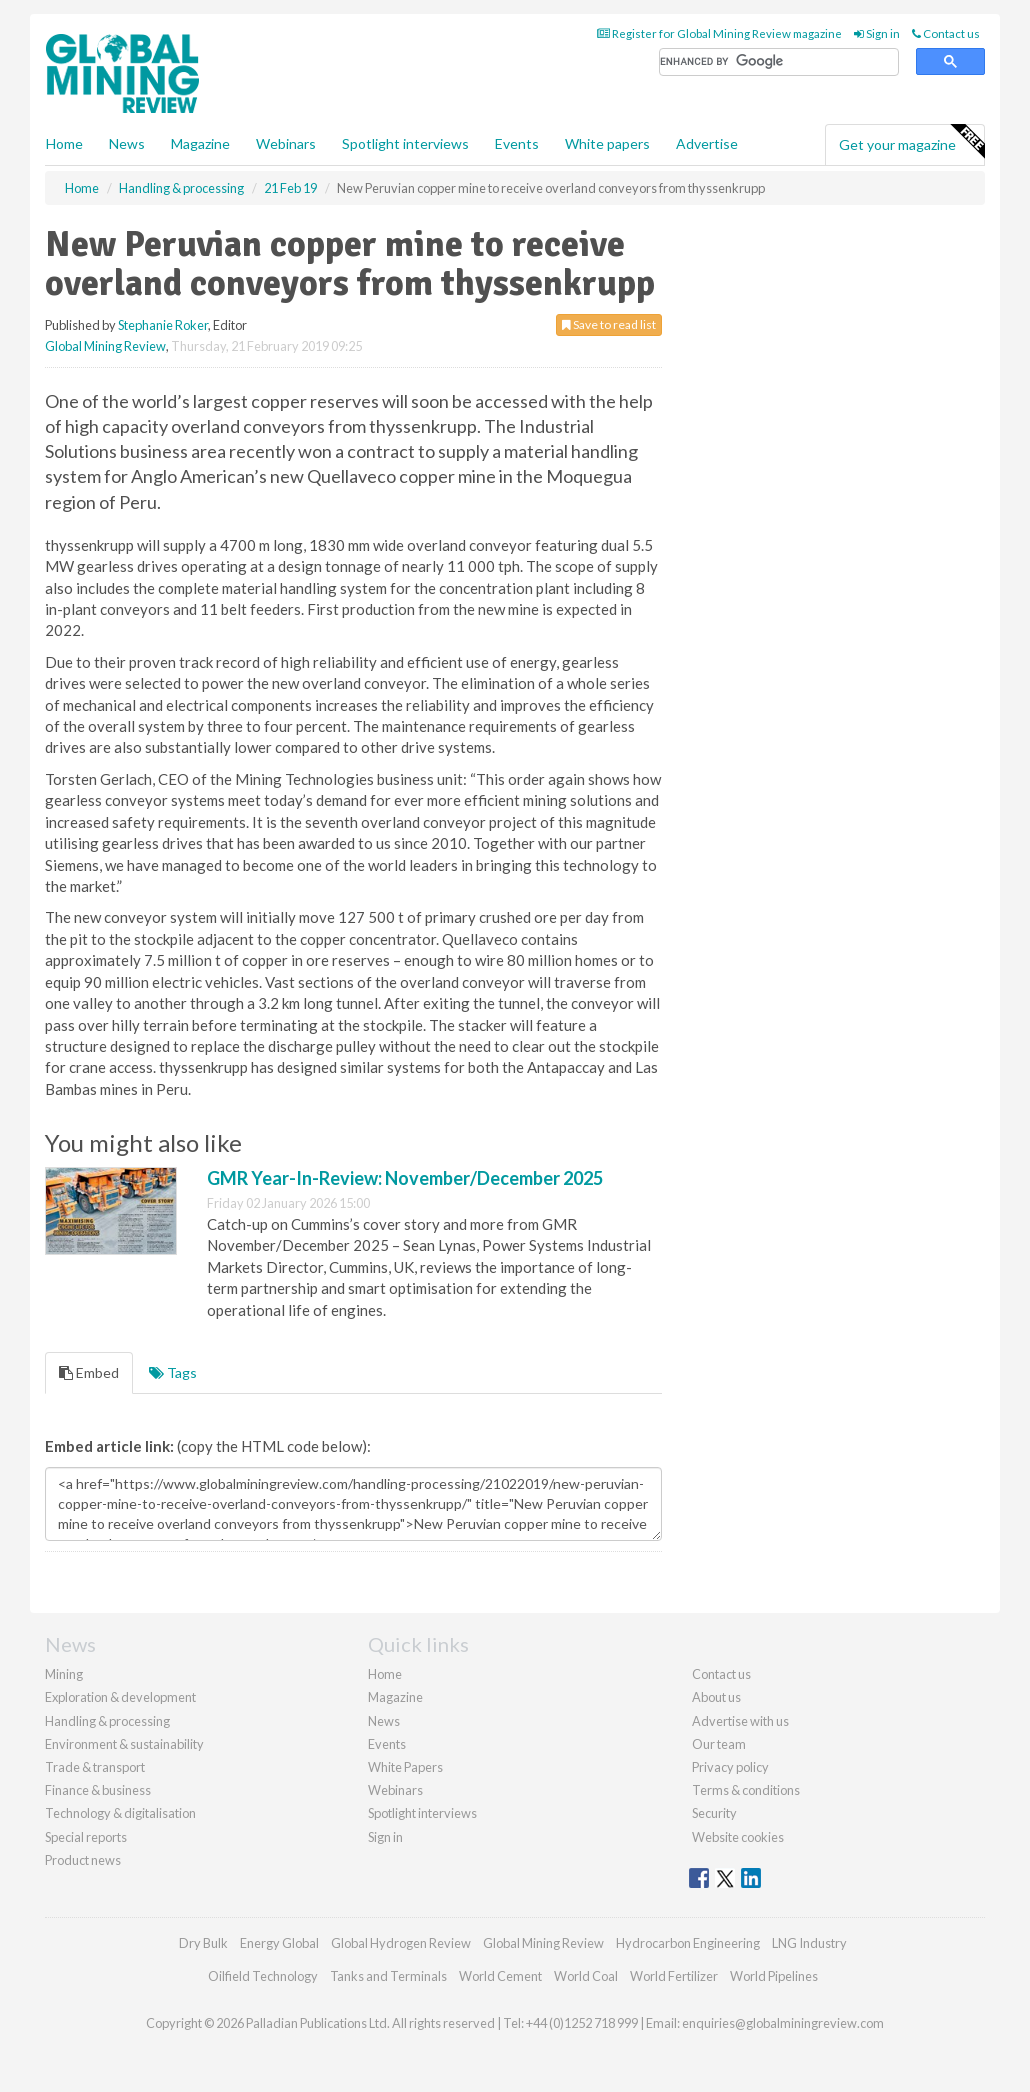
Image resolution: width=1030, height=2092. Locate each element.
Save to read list (609, 324)
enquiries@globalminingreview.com (783, 2023)
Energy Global (279, 1943)
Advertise (707, 143)
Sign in (877, 33)
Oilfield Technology (263, 1976)
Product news (83, 1860)
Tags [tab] (173, 1372)
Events (517, 143)
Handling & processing (107, 1721)
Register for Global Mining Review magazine (719, 33)
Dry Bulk (203, 1943)
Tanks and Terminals (388, 1976)
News (384, 1721)
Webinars (286, 143)
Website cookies (738, 1837)
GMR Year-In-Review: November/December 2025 (405, 1178)
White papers (607, 143)
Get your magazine (911, 142)
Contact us (946, 33)
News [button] (127, 143)
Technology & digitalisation (120, 1813)
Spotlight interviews (405, 143)
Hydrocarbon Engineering (688, 1943)
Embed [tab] (89, 1372)
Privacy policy (730, 1767)
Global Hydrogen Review (401, 1943)
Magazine (200, 143)
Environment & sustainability (124, 1744)
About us (716, 1697)
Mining (64, 1674)
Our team (719, 1744)
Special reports (86, 1837)
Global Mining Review (105, 346)
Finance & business (98, 1790)
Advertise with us (740, 1721)
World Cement (500, 1976)
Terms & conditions (746, 1790)
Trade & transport (95, 1767)
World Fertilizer (674, 1976)
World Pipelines (774, 1976)
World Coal (586, 1976)
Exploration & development (120, 1697)
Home (64, 143)
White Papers (405, 1767)
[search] (779, 62)
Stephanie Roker (163, 325)
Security (714, 1813)
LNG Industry (809, 1943)
